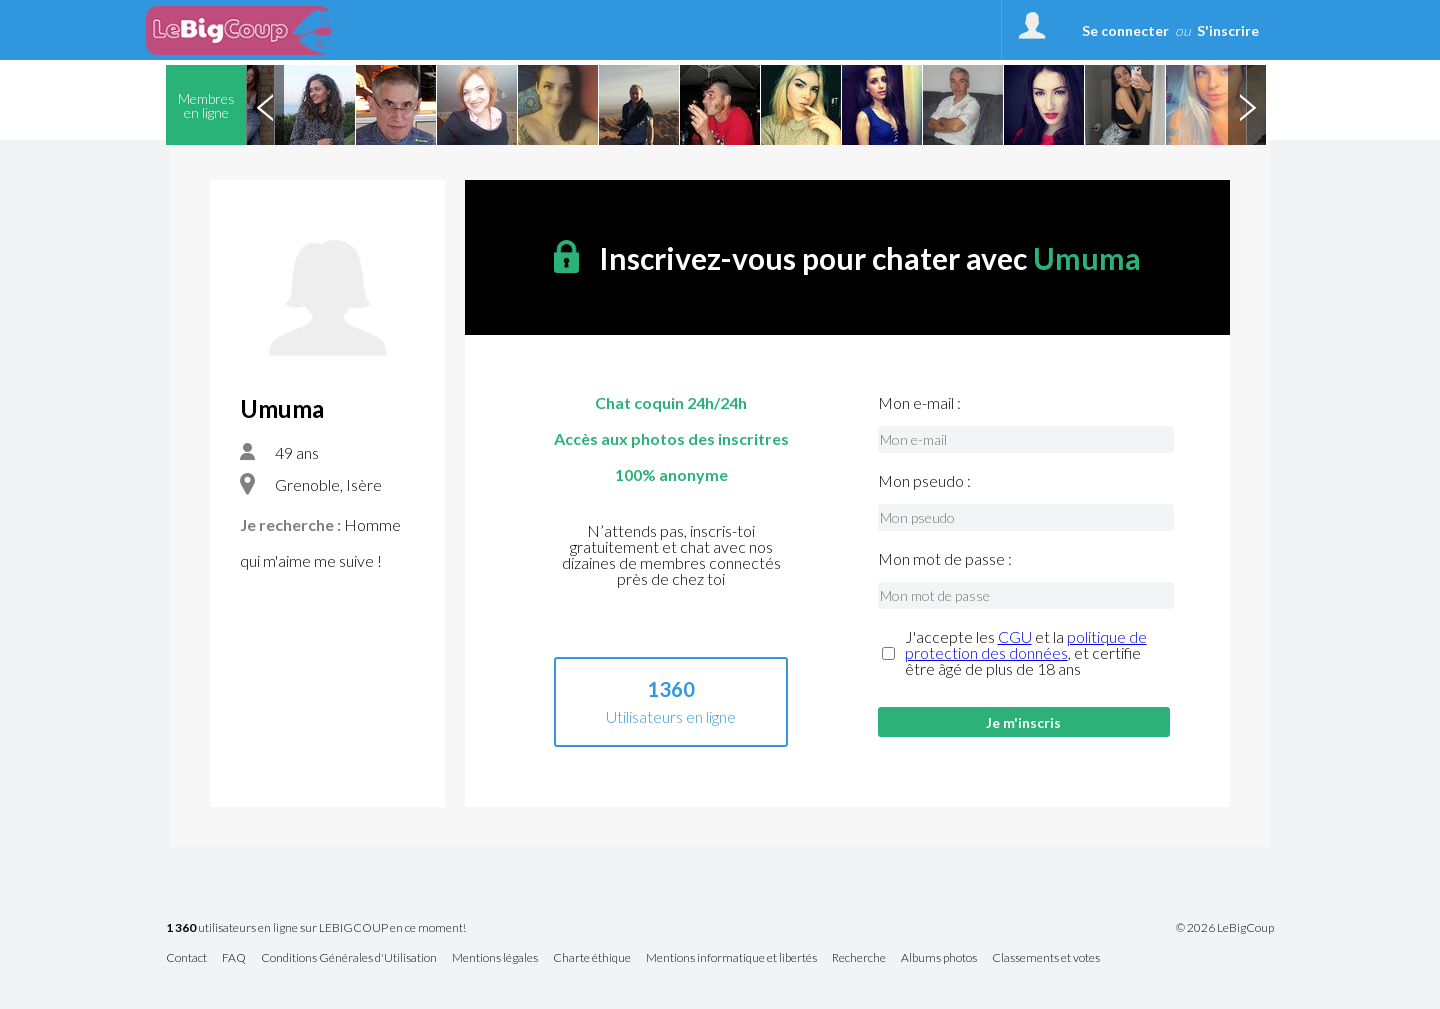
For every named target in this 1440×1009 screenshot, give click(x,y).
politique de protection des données (1026, 644)
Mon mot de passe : (945, 559)
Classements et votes (1046, 958)
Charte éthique (592, 958)
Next (1247, 105)
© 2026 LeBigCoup (1225, 928)
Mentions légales (495, 958)
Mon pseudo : (924, 481)
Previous (265, 105)
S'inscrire (1228, 30)
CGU (1015, 636)
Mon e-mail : (919, 403)
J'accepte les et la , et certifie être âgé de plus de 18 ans (1026, 653)
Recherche (859, 958)
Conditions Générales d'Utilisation (349, 958)
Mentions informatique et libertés (731, 958)
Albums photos (939, 958)
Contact (186, 958)
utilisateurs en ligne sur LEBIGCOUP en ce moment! (316, 928)
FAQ (234, 958)
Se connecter (1125, 30)
